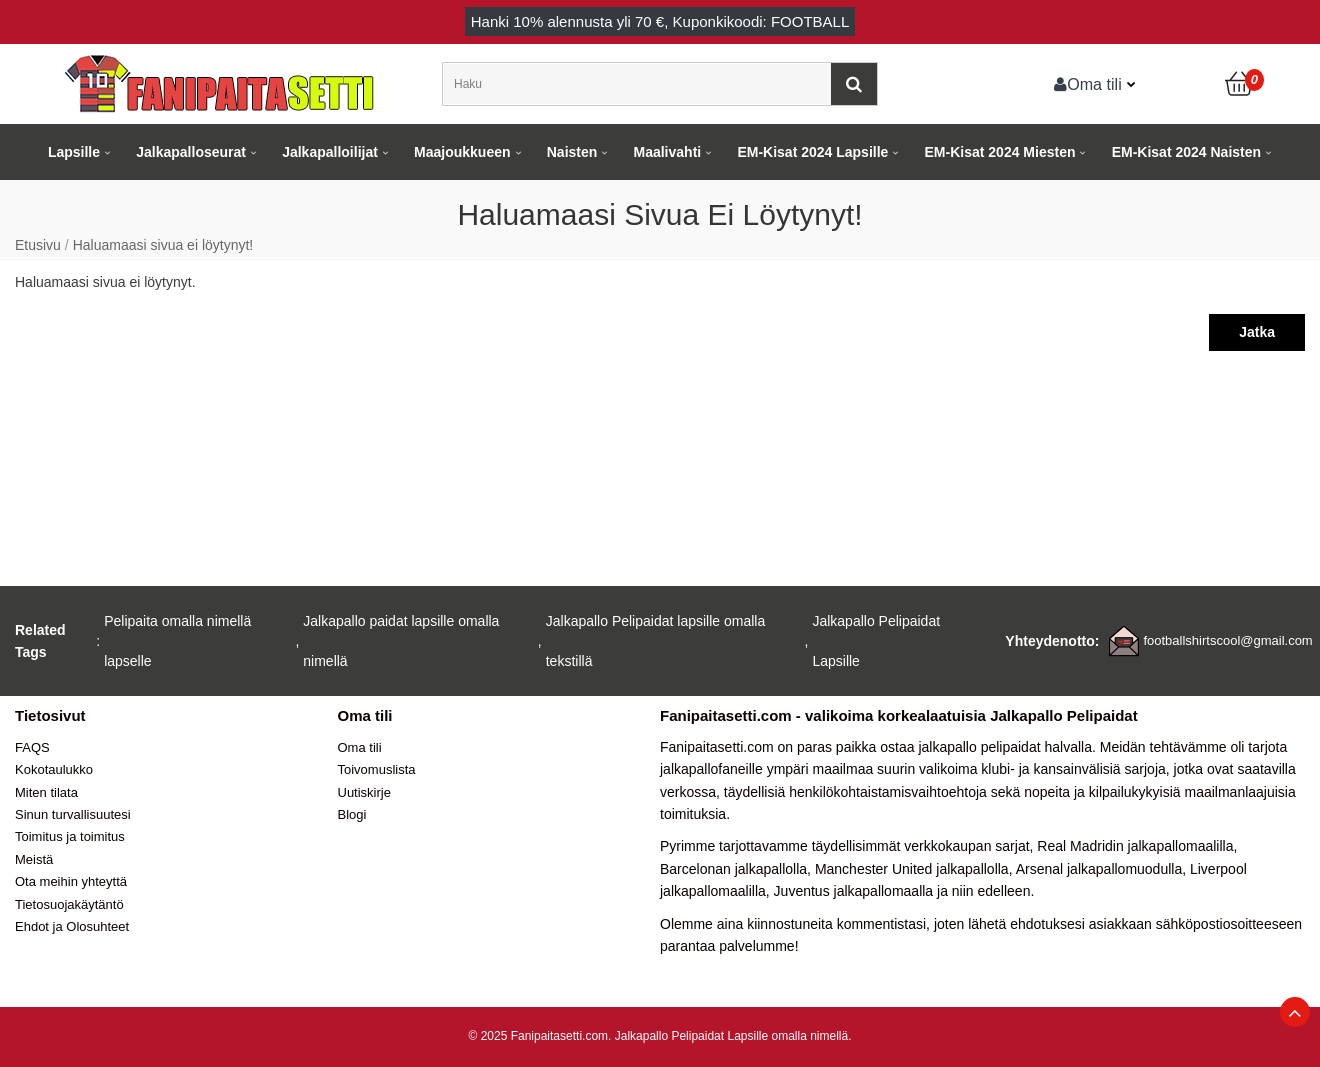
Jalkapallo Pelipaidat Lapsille (876, 641)
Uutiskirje (364, 792)
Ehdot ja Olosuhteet (72, 926)
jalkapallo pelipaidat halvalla (1005, 747)
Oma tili (1088, 84)
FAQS (32, 747)
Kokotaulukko (54, 769)
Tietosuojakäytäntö (69, 904)
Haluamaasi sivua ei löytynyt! (163, 245)
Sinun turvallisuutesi (73, 814)
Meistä (34, 859)
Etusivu (38, 245)
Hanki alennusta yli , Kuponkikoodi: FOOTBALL (660, 21)
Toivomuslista (377, 769)
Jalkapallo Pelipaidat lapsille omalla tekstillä (655, 641)
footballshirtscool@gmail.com (1227, 640)
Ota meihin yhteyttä (71, 881)
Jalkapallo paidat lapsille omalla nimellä (401, 641)
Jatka (1257, 332)
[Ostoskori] (1240, 84)
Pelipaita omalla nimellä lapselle (177, 641)
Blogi (352, 814)
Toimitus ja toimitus (70, 836)
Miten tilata (46, 792)
